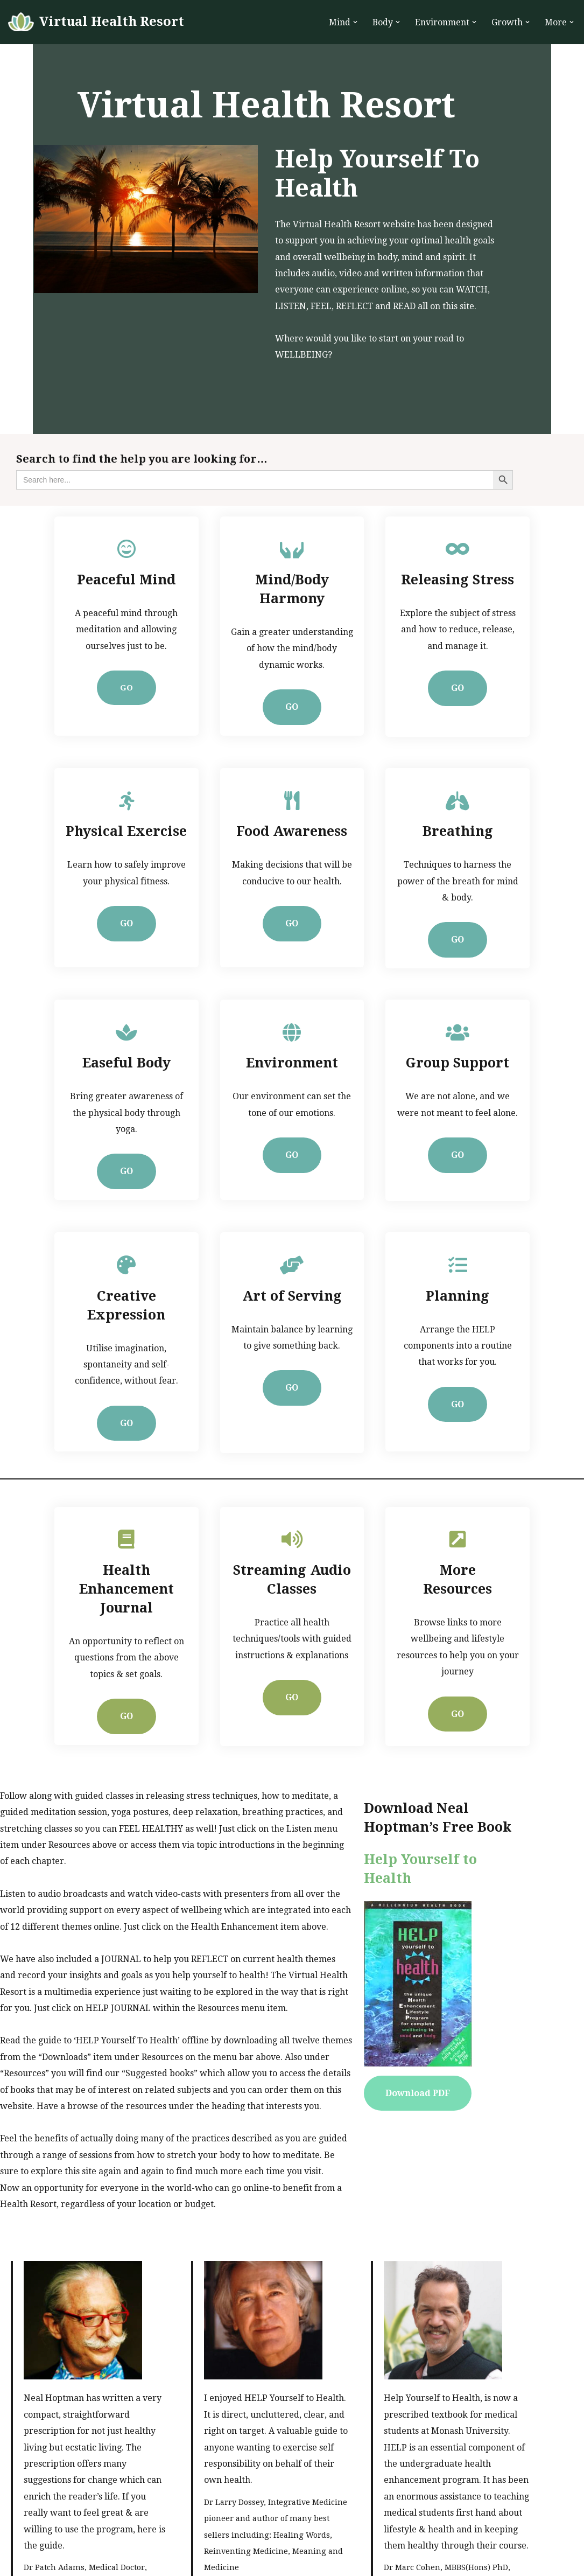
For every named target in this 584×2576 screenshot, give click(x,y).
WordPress (113, 2561)
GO (104, 663)
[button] (355, 22)
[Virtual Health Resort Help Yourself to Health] (96, 22)
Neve (19, 2561)
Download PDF (453, 1964)
